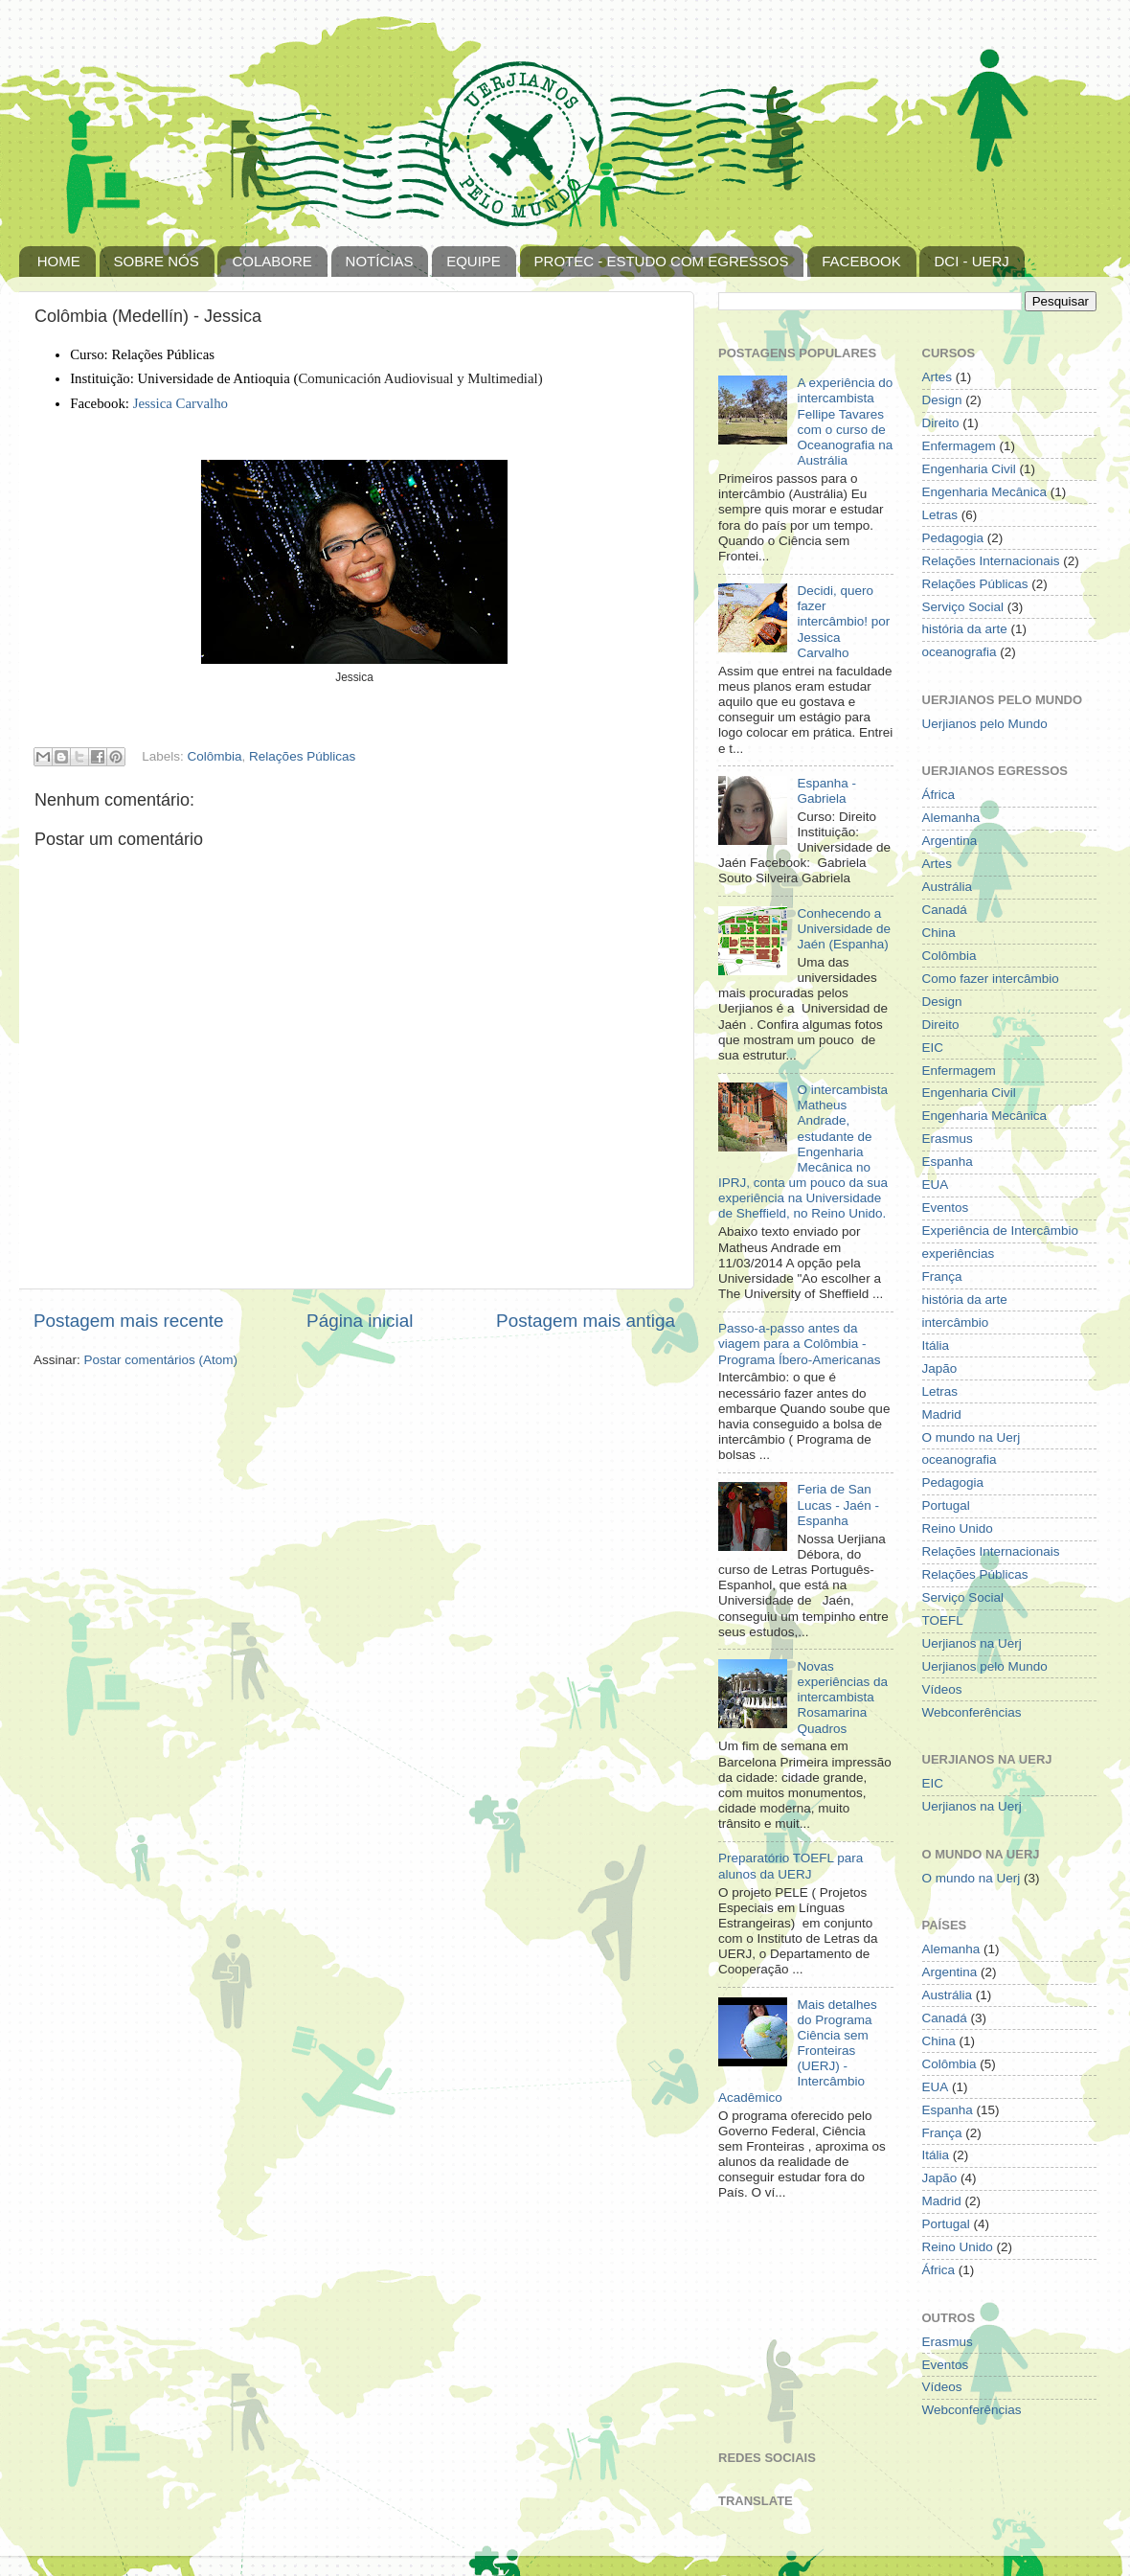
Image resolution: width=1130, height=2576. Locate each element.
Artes (937, 377)
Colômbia (215, 756)
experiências (958, 1253)
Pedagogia (953, 538)
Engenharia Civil (969, 469)
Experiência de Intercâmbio (1000, 1230)
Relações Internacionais (991, 561)
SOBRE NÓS (156, 261)
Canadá (944, 909)
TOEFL (942, 1620)
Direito (941, 423)
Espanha (947, 1161)
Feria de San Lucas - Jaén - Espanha (838, 1504)
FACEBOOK (861, 261)
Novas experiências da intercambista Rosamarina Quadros (842, 1697)
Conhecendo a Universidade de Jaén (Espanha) (844, 928)
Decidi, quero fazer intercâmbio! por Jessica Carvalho (843, 621)
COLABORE (271, 261)
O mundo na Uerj (971, 1437)
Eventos (945, 1207)
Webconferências (972, 1712)
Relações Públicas (302, 756)
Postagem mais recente (128, 1321)
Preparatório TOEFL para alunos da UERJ (790, 1866)
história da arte (964, 629)
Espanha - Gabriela (826, 791)
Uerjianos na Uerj (972, 1643)
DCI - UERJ (971, 261)
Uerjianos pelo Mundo (985, 724)
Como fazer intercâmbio (990, 978)
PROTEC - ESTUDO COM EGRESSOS (661, 261)
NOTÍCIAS (380, 261)
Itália (936, 1345)
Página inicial (359, 1321)
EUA (935, 1184)
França (942, 1276)
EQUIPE (473, 261)
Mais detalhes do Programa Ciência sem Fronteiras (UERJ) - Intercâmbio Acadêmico (797, 2051)
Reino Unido (957, 1528)
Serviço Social (963, 607)
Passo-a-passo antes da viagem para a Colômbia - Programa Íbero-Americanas (799, 1343)
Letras (940, 515)
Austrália (947, 886)
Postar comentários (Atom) (161, 1360)
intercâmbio (955, 1322)
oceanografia (959, 652)
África (939, 794)
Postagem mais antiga (585, 1321)
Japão (940, 1368)
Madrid (941, 1414)
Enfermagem (959, 446)
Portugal (946, 1505)
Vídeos (942, 1689)
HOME (58, 261)
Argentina (950, 840)
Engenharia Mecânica (985, 492)
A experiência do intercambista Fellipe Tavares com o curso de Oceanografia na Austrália (845, 421)
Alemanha (951, 817)
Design (942, 400)
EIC (933, 1047)
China (939, 932)
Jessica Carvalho (180, 403)
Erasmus (947, 1138)
